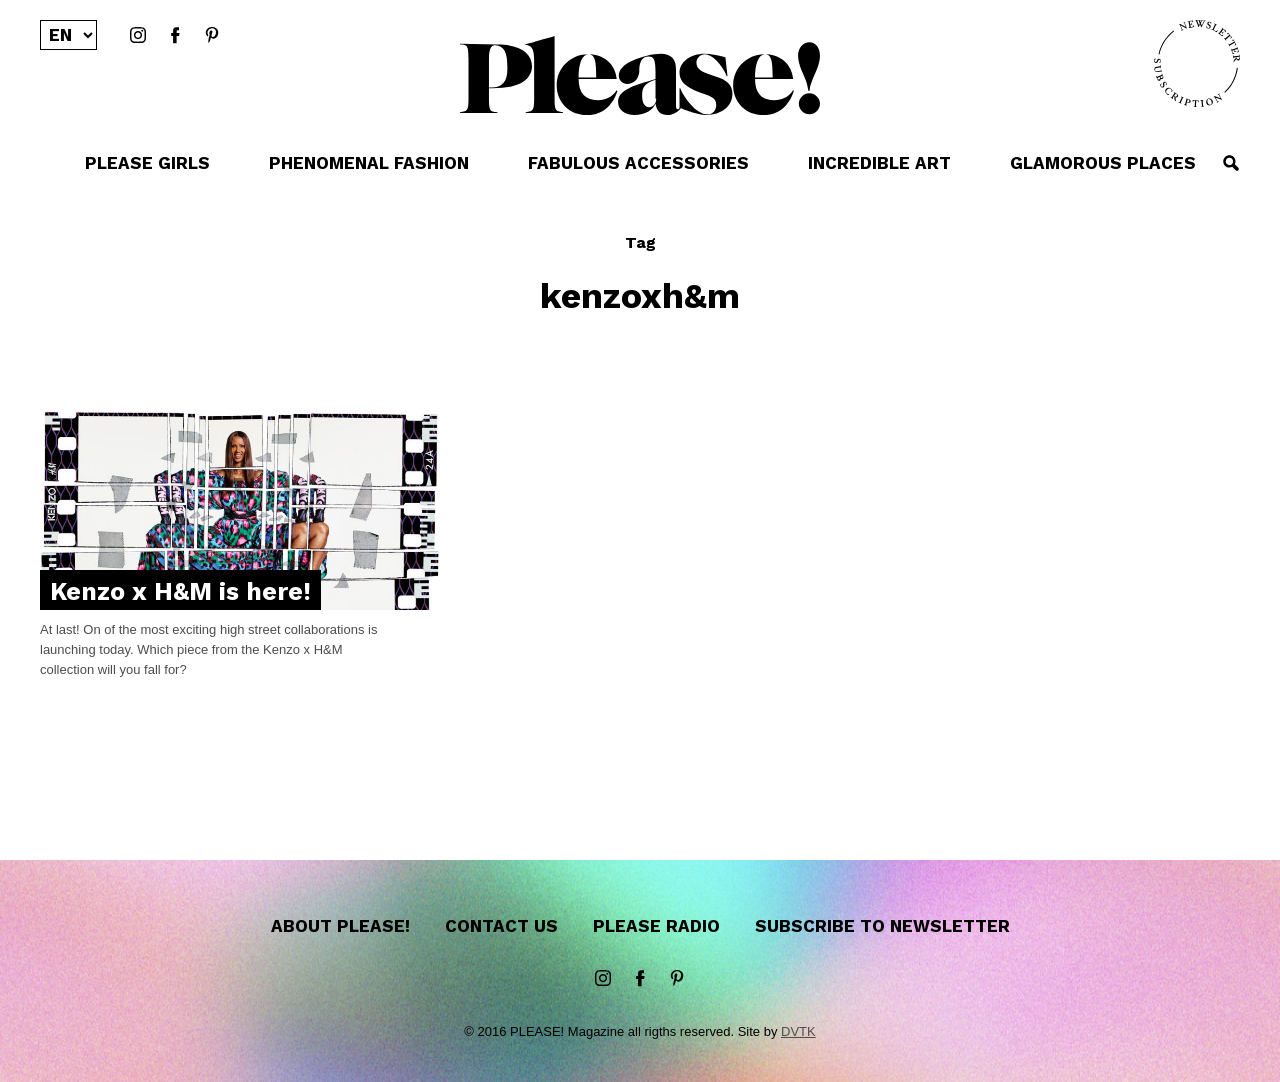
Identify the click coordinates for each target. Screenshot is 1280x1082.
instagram (138, 36)
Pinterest (212, 36)
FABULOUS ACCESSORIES (638, 163)
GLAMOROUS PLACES (1103, 163)
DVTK (798, 1031)
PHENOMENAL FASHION (369, 163)
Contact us (501, 926)
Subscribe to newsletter (882, 926)
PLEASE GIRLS (147, 163)
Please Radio (656, 926)
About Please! (340, 926)
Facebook (175, 36)
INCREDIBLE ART (879, 163)
